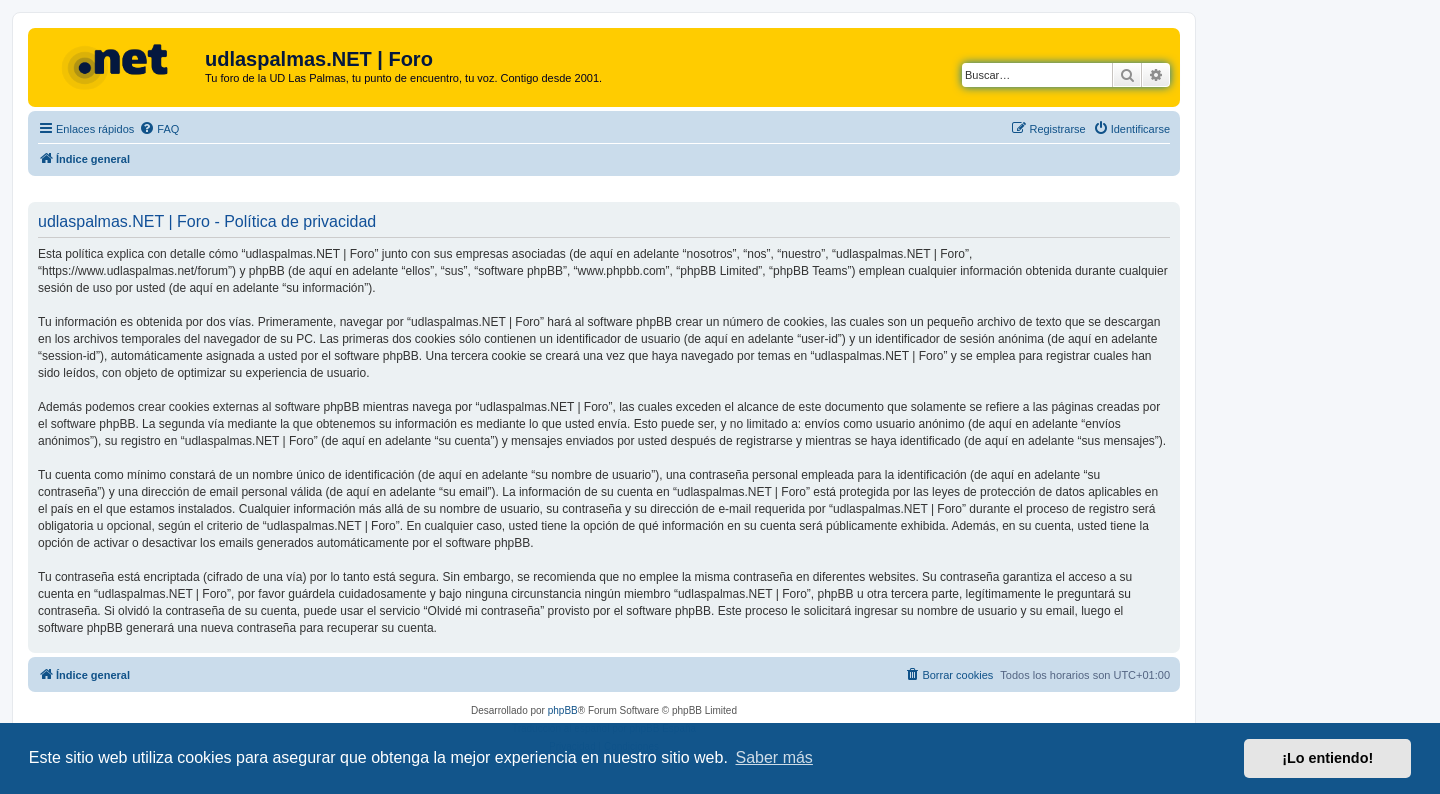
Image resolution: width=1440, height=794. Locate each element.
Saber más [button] (774, 757)
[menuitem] (159, 129)
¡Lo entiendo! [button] (1327, 758)
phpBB (563, 710)
